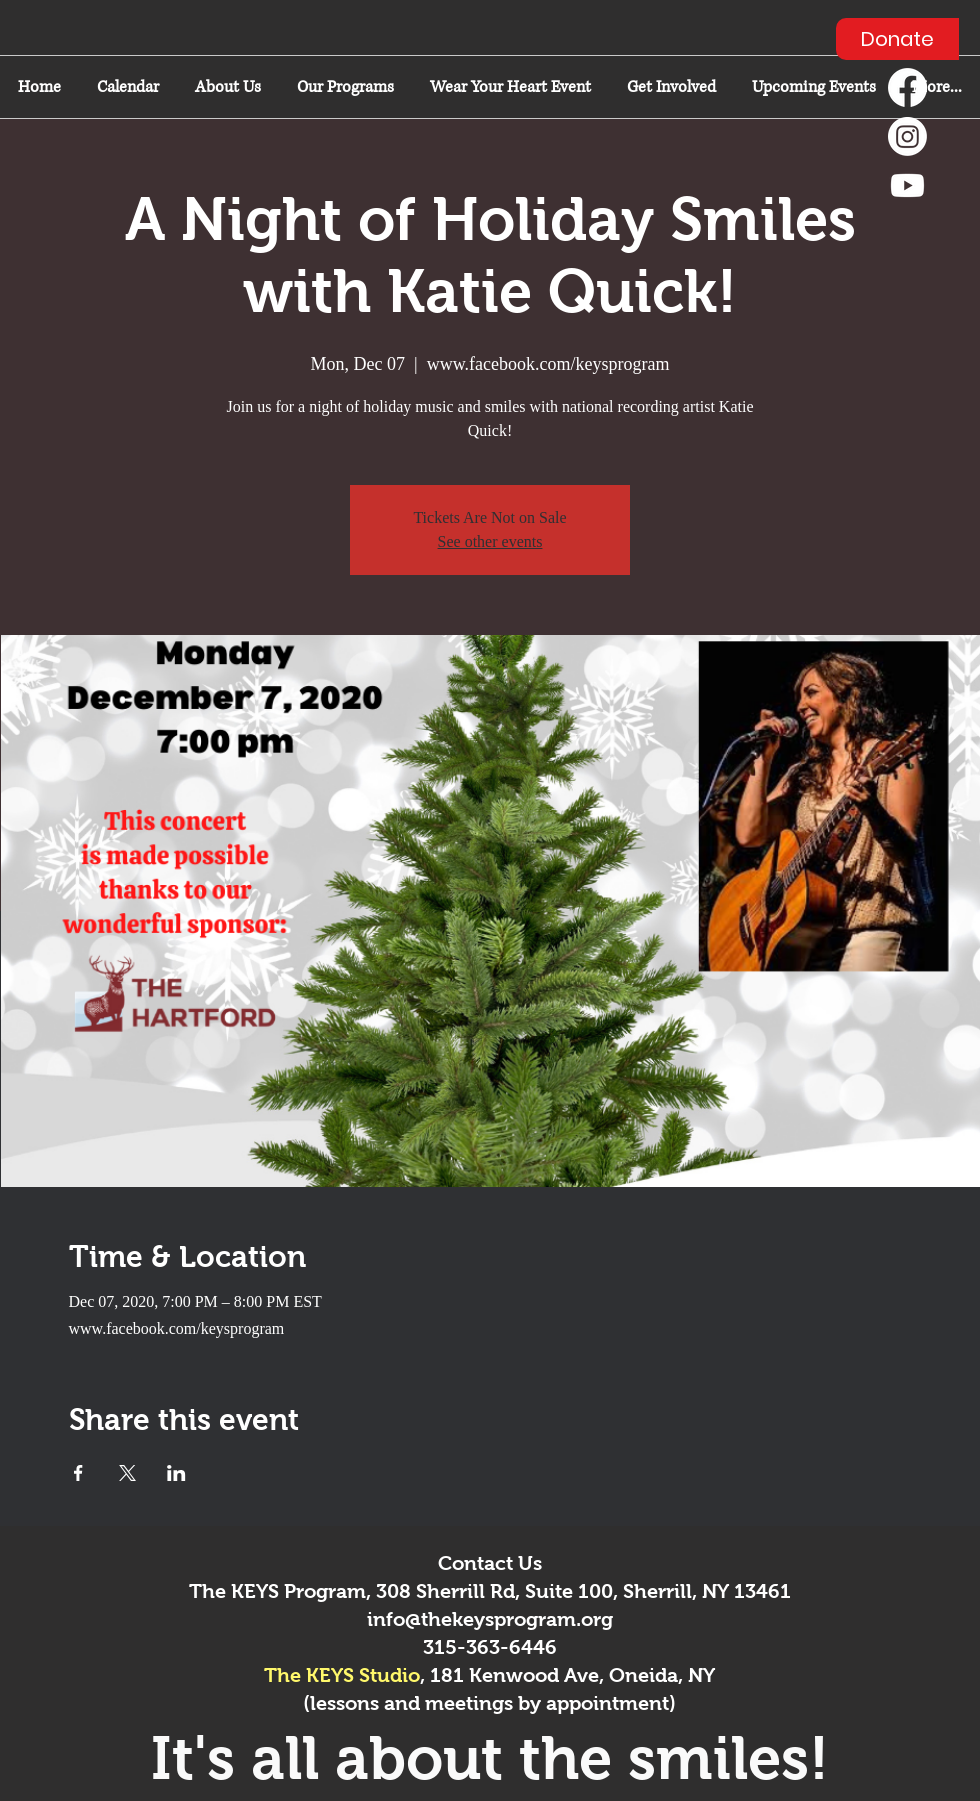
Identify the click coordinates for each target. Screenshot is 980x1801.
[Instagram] (907, 136)
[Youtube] (907, 185)
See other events (490, 541)
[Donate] (897, 39)
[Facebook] (907, 87)
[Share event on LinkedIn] (176, 1473)
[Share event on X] (127, 1473)
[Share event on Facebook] (78, 1473)
